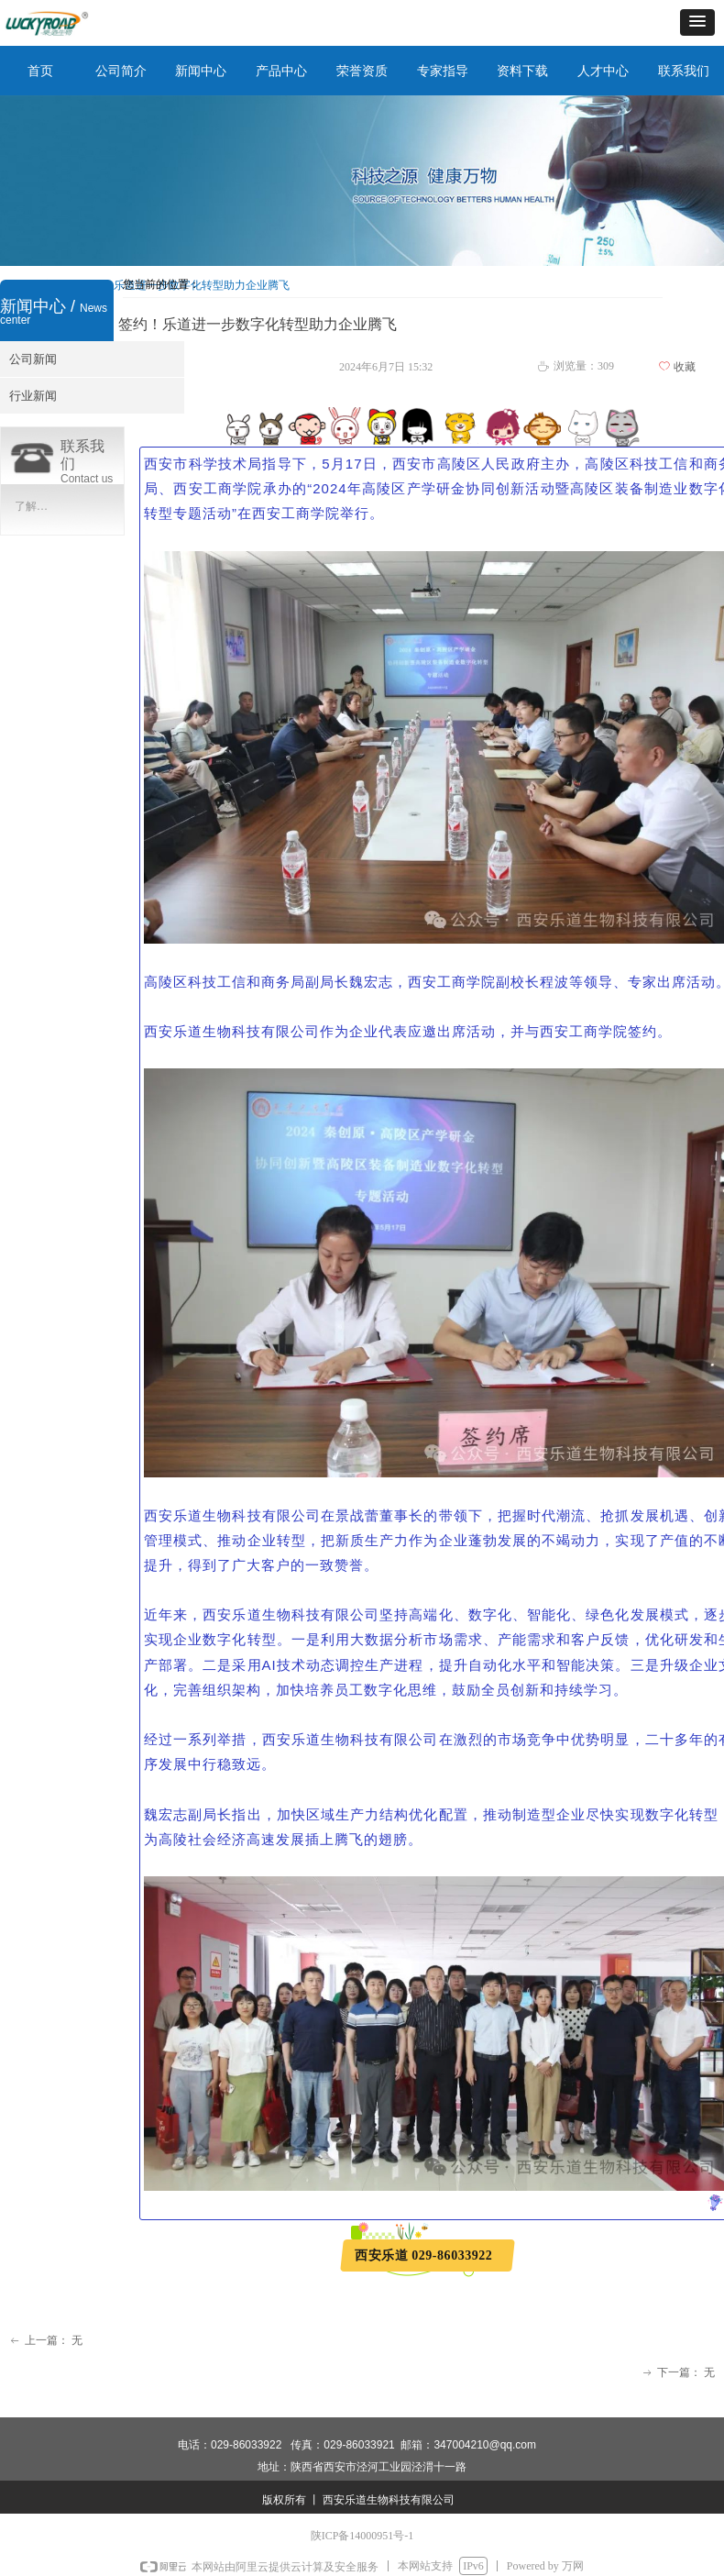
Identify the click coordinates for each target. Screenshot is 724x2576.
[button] (697, 22)
